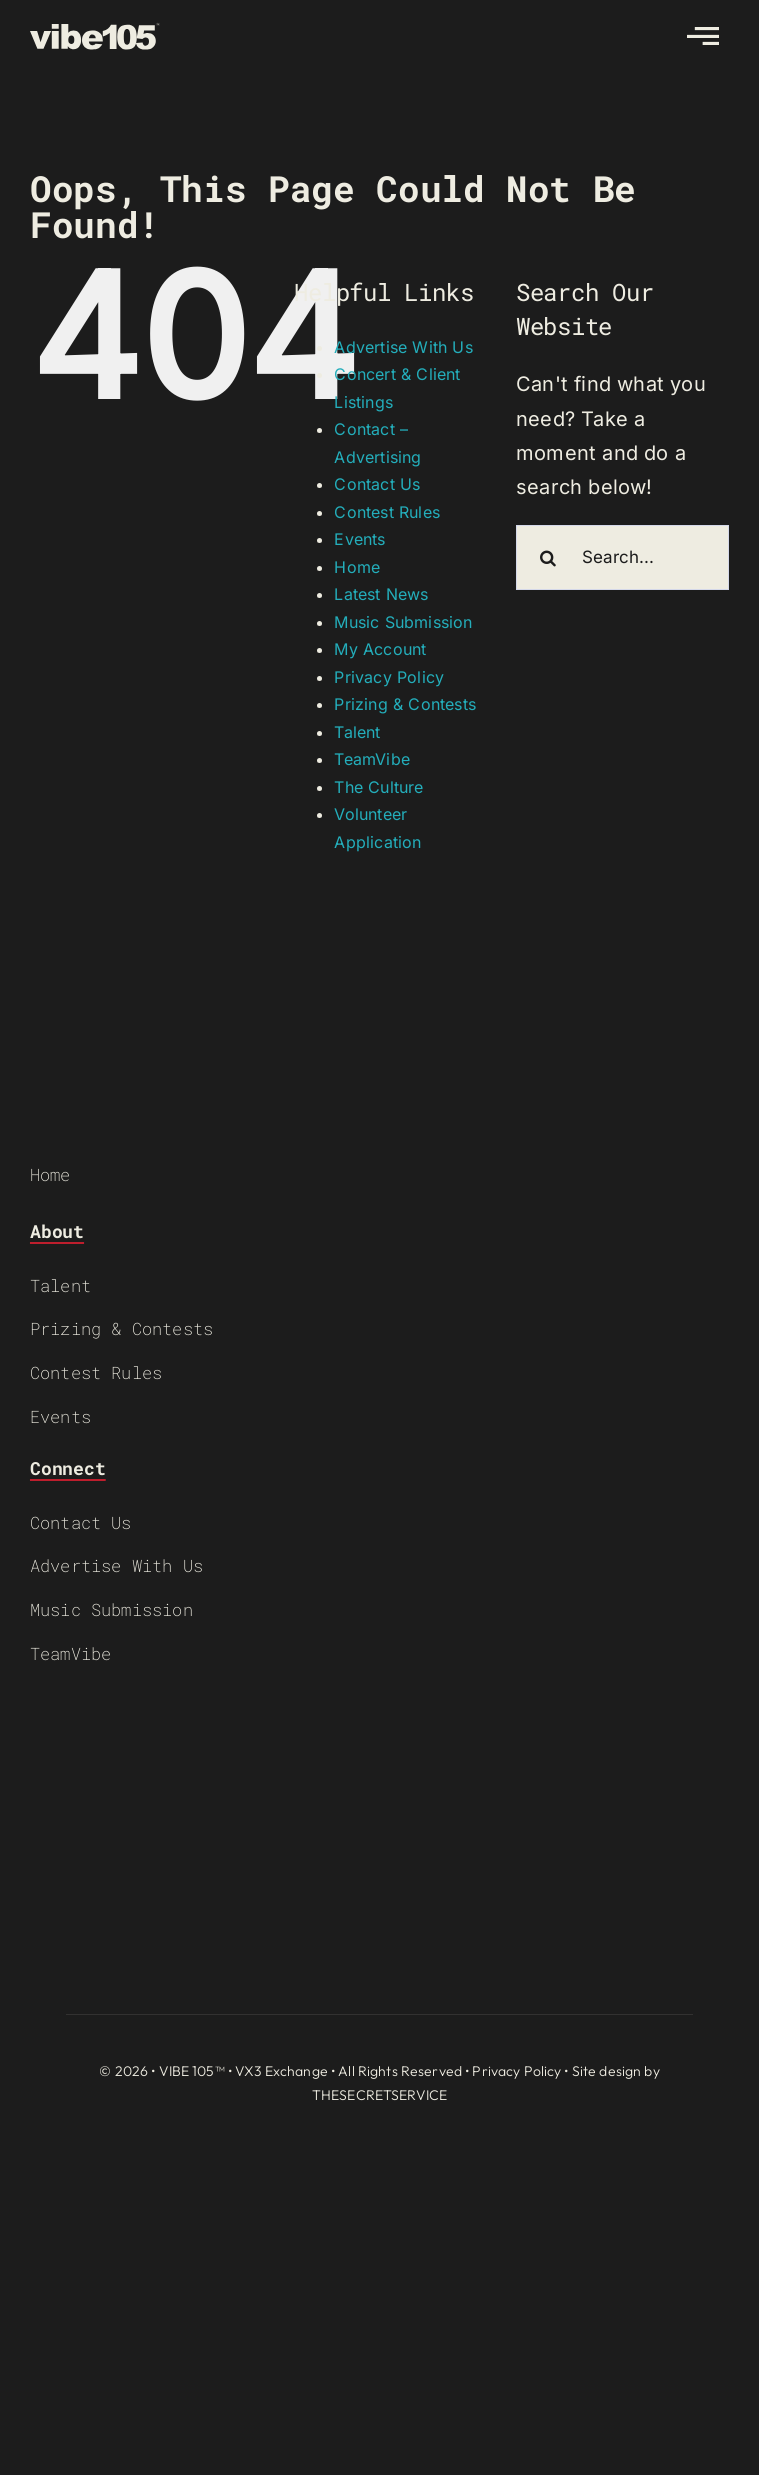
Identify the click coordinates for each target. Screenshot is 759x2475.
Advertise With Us (403, 347)
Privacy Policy (389, 677)
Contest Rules (387, 512)
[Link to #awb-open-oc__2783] (703, 36)
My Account (380, 649)
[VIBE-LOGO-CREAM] (95, 32)
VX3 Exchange (281, 2071)
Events (359, 539)
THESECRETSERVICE (379, 2095)
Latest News (381, 594)
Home (357, 567)
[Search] (548, 557)
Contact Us (377, 484)
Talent (357, 732)
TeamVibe (372, 759)
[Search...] (622, 557)
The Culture (378, 787)
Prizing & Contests (405, 704)
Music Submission (403, 622)
